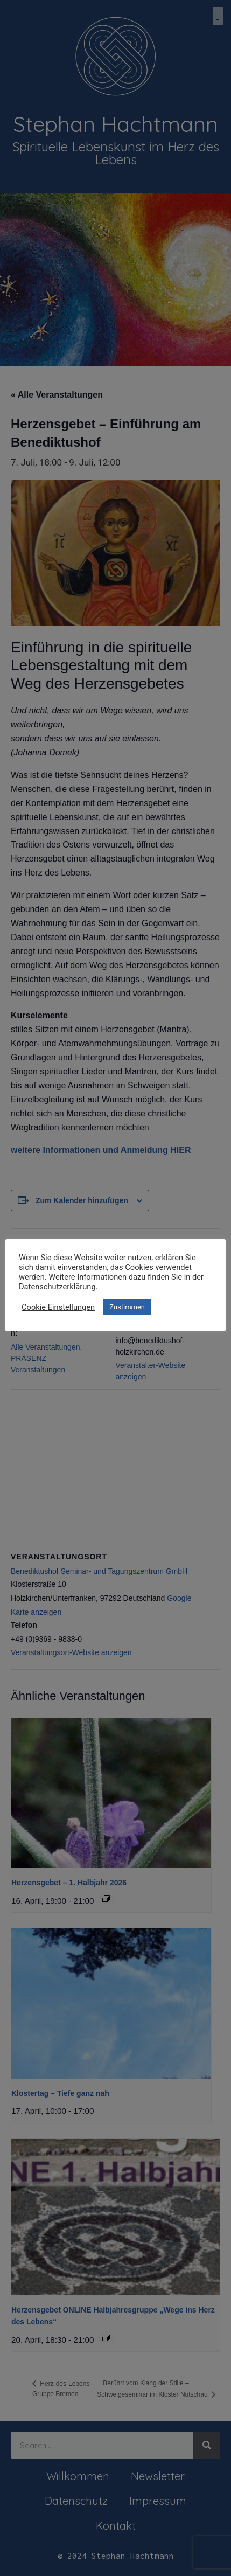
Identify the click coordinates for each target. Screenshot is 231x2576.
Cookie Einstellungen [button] (58, 1307)
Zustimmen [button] (127, 1307)
